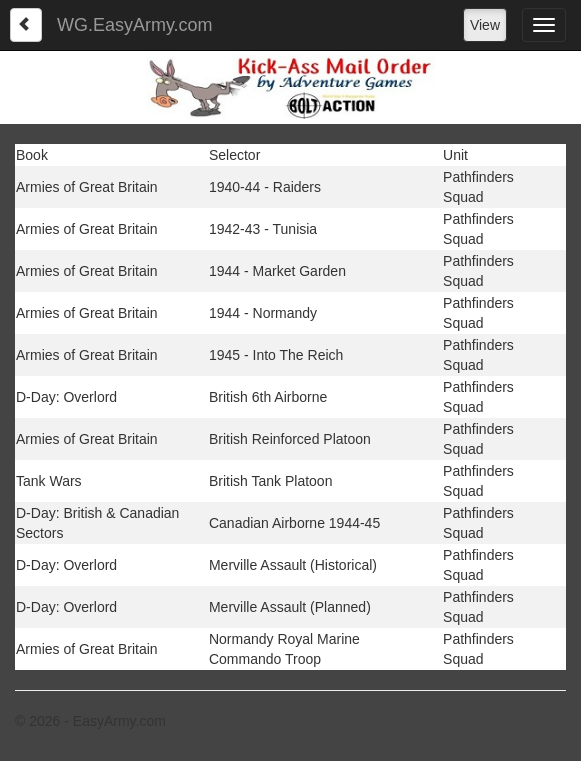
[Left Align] (26, 25)
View (485, 25)
